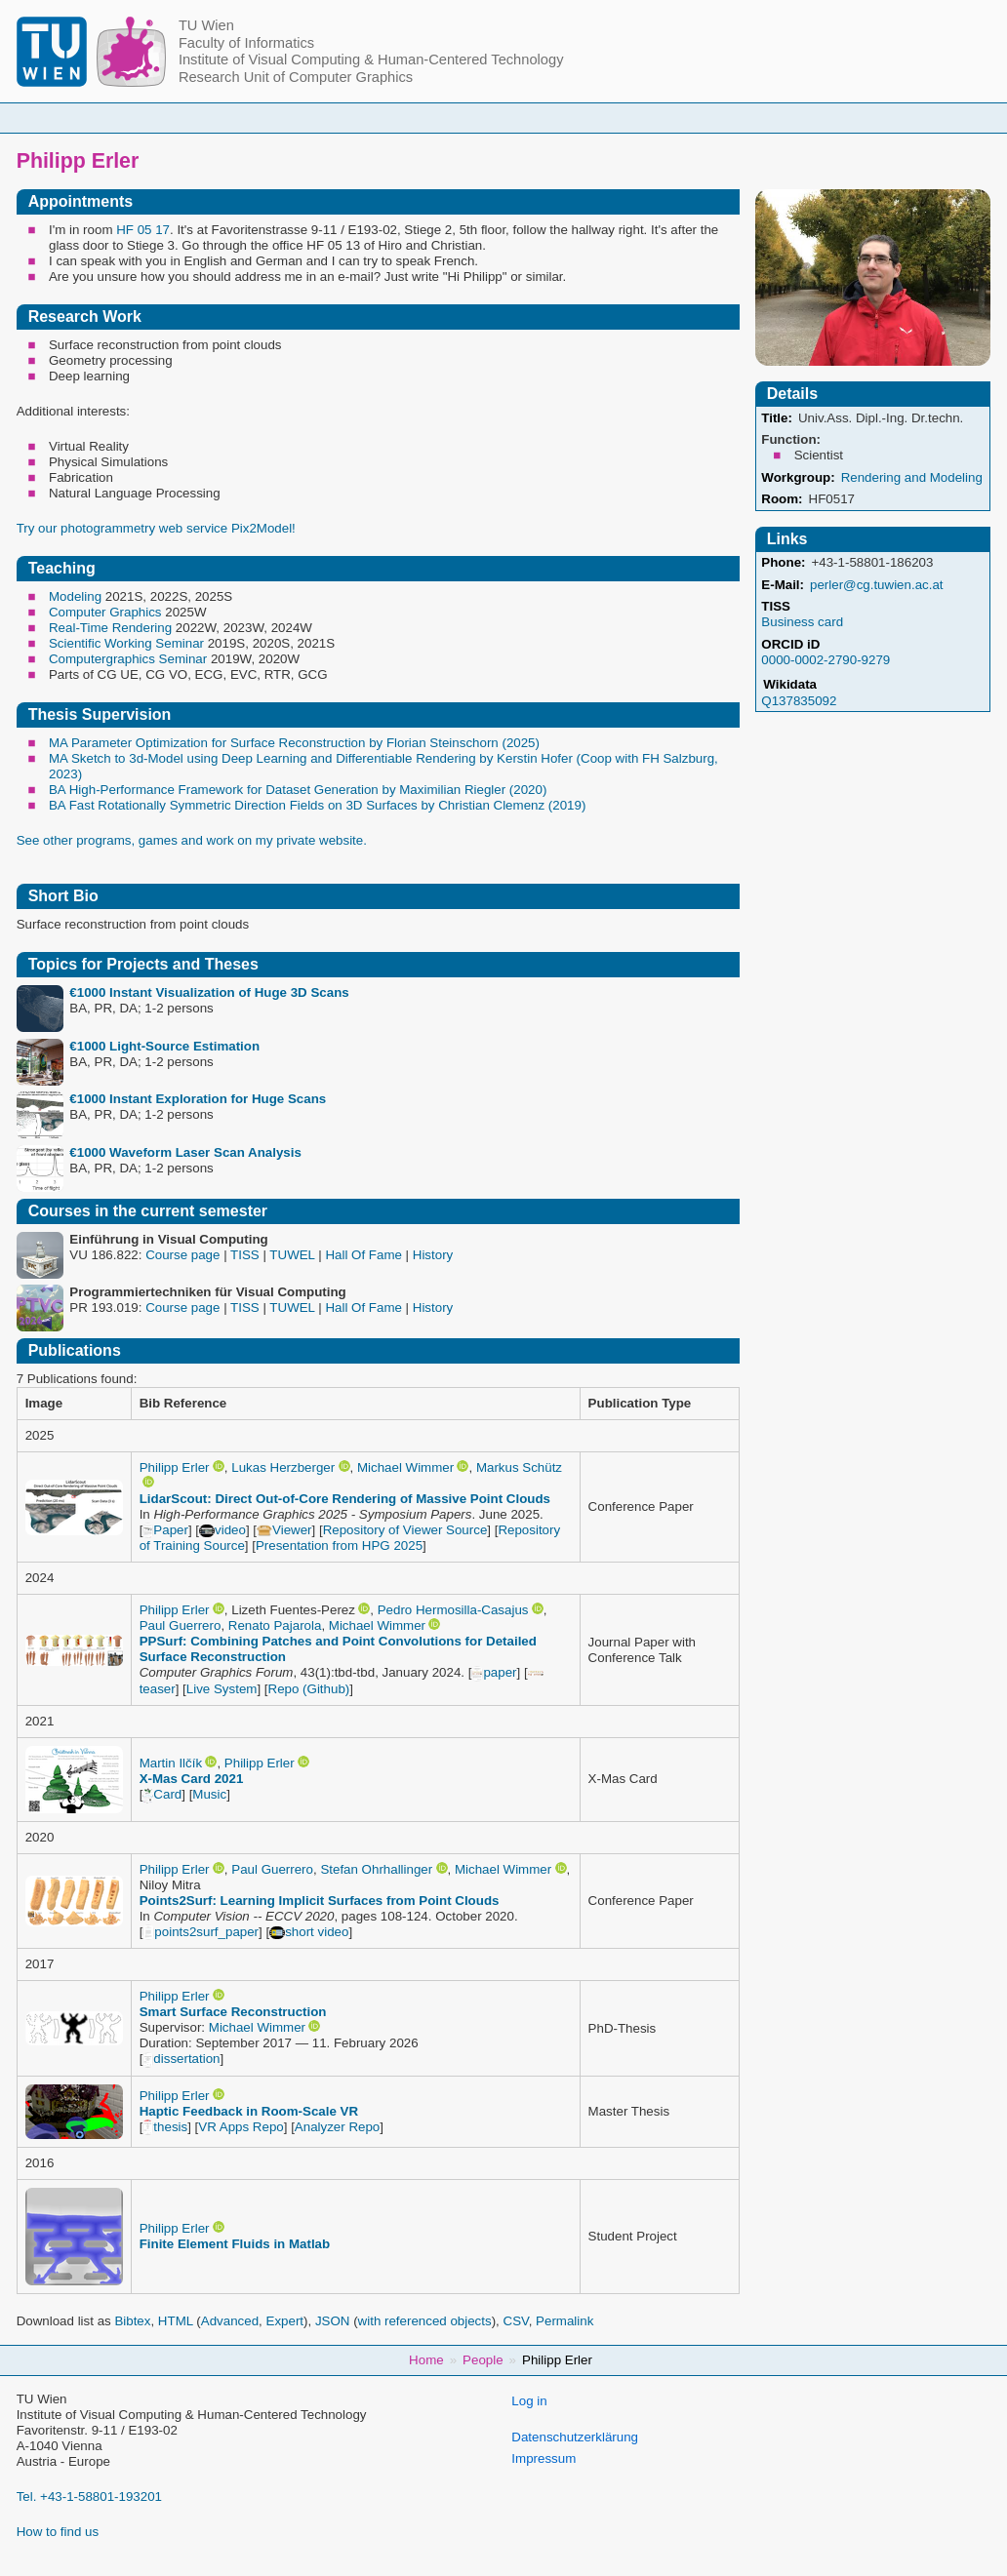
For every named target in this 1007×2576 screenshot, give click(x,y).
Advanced (230, 2321)
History (433, 1255)
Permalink (564, 2321)
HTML (175, 2321)
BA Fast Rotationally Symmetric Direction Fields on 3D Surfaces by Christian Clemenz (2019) (317, 805)
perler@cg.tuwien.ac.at (877, 584)
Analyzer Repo (337, 2127)
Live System (222, 1689)
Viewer (284, 1530)
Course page (182, 1255)
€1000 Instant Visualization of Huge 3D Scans (208, 992)
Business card (802, 621)
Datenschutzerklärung (574, 2437)
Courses (383, 117)
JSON (332, 2321)
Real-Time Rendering (110, 627)
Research (597, 117)
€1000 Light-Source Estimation (164, 1046)
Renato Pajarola (275, 1625)
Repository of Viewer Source (405, 1530)
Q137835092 (798, 701)
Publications (700, 117)
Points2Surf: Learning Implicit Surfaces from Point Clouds (320, 1900)
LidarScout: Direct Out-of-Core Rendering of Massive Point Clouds (345, 1498)
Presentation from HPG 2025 (339, 1545)
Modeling (75, 596)
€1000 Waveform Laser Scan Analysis (185, 1152)
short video (308, 1931)
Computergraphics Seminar (128, 659)
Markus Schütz (519, 1467)
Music (209, 1794)
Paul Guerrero (181, 1625)
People (299, 117)
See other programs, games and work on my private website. (192, 840)
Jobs (787, 117)
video (222, 1530)
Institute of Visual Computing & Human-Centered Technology (371, 59)
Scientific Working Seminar (126, 643)
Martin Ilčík (171, 1763)
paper (493, 1672)
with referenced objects (425, 2321)
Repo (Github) (309, 1689)
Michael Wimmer (405, 1467)
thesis (164, 2127)
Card (161, 1794)
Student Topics (488, 117)
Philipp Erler (175, 1467)
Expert (285, 2321)
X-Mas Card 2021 (192, 1778)
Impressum (543, 2458)
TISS (775, 606)
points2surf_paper (200, 1931)
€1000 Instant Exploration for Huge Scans (197, 1098)
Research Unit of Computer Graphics (296, 77)
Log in (528, 2401)
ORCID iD (790, 644)
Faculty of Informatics (246, 43)
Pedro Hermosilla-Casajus (453, 1610)
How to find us (58, 2531)
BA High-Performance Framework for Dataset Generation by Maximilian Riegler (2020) (297, 789)
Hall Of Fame (363, 1255)
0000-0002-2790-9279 (825, 660)
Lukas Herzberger (283, 1467)
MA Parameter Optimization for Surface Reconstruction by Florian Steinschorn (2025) (294, 742)
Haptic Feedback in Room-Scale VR (249, 2111)
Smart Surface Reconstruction (233, 2011)
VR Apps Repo (240, 2127)
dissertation (181, 2058)
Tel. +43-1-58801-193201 (89, 2496)
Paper (165, 1530)
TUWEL (291, 1255)
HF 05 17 (143, 229)
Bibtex (132, 2321)
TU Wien (206, 25)
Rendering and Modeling (912, 477)
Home (223, 117)
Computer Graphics (105, 612)
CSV (516, 2321)
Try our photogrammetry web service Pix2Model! (156, 528)
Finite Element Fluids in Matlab (235, 2244)
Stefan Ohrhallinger (376, 1869)
